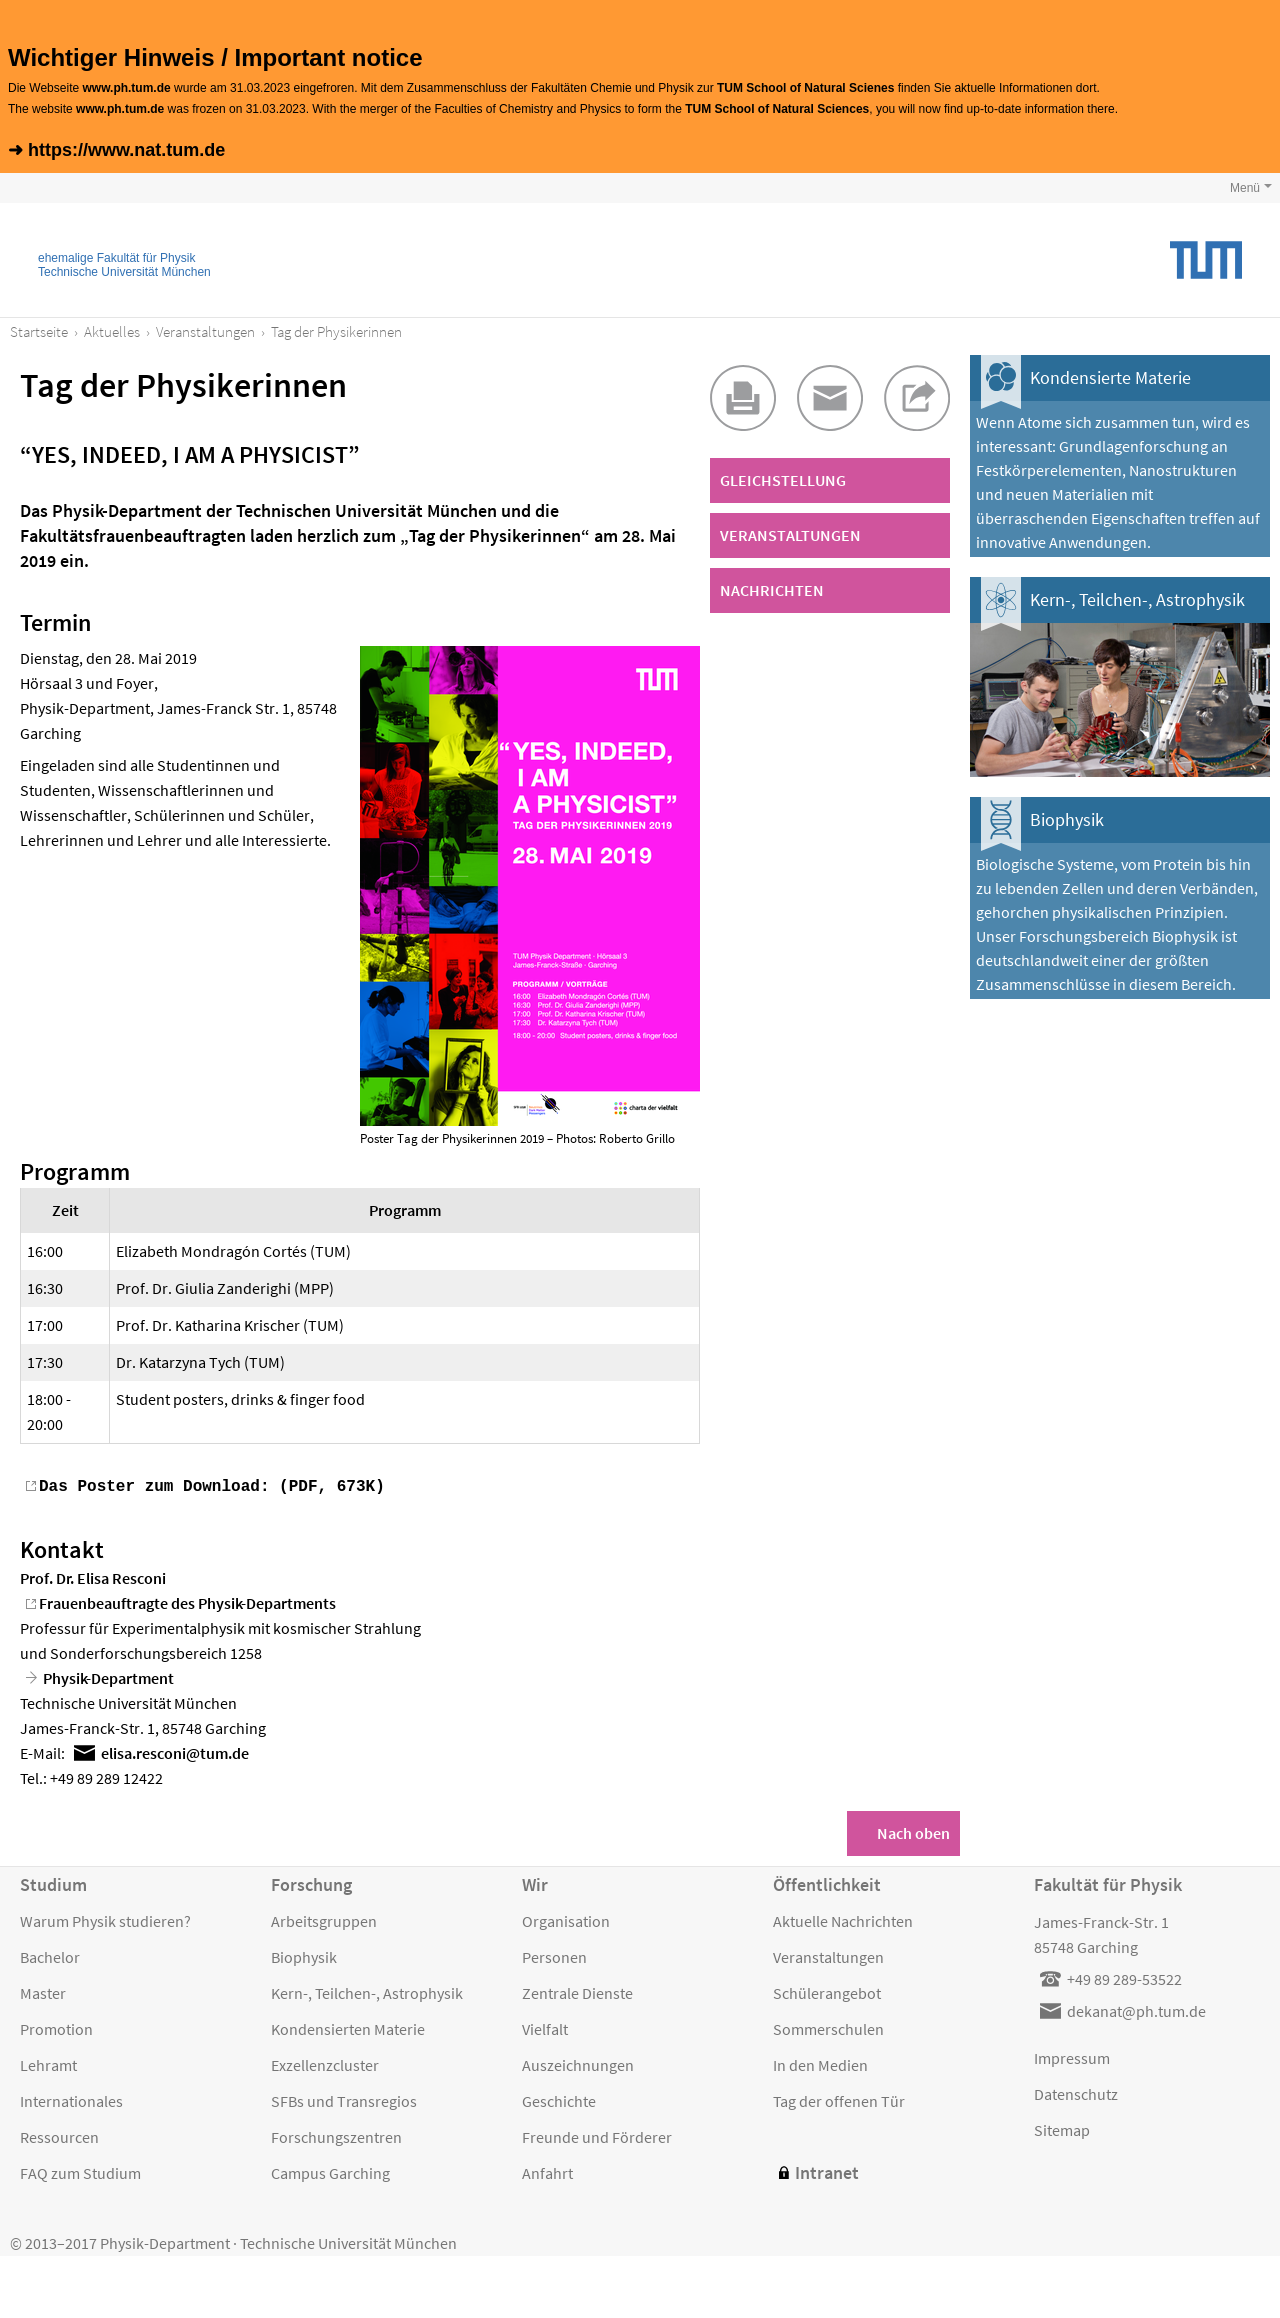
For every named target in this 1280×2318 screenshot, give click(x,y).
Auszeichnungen (578, 2063)
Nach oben (913, 1831)
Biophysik (1067, 819)
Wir (535, 1882)
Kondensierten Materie (348, 2027)
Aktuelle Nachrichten (843, 1919)
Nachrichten (772, 590)
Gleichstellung (783, 480)
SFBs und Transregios (344, 2099)
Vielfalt (545, 2027)
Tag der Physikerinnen (336, 331)
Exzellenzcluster (325, 2063)
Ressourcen (59, 2135)
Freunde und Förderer (597, 2135)
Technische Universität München (124, 272)
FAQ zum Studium (80, 2171)
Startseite (39, 331)
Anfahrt (547, 2171)
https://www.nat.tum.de (126, 150)
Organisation (566, 1919)
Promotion (56, 2027)
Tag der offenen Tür (839, 2099)
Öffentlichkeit (827, 1882)
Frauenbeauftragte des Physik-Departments (187, 1601)
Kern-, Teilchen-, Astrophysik (1137, 599)
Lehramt (48, 2063)
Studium (53, 1882)
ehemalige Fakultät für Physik (116, 258)
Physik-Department (108, 1676)
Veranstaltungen (205, 331)
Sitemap (1062, 2128)
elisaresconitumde (175, 1751)
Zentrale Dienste (577, 1991)
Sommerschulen (828, 2027)
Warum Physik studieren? (105, 1919)
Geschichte (559, 2099)
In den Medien (820, 2063)
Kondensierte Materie (1110, 377)
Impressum (1072, 2056)
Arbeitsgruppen (324, 1919)
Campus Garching (330, 2171)
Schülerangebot (827, 1991)
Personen (554, 1955)
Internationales (71, 2099)
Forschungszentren (336, 2135)
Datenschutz (1076, 2092)
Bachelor (50, 1955)
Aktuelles (112, 331)
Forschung (311, 1882)
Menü (1245, 188)
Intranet (827, 2170)
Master (43, 1991)
